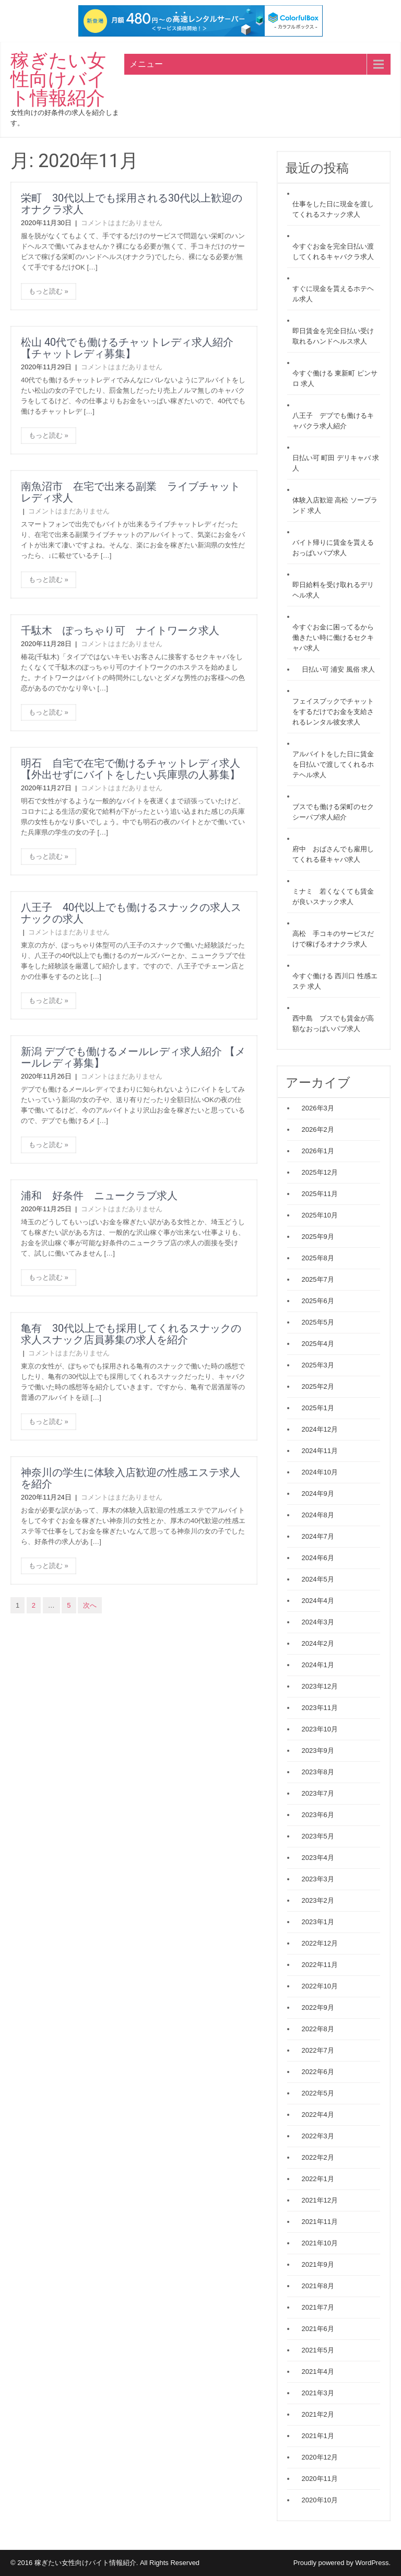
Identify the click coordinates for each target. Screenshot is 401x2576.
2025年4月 (318, 1344)
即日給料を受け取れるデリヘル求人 (333, 590)
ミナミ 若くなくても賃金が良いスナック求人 (333, 896)
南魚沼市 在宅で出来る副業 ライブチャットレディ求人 (130, 492)
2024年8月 (318, 1515)
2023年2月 (318, 1900)
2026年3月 (318, 1108)
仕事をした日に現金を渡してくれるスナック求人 (333, 209)
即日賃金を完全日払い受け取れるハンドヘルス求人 (333, 336)
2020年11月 (320, 2479)
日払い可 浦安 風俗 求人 (338, 669)
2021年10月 (320, 2243)
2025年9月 (318, 1236)
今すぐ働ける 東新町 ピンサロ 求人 (335, 378)
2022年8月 (318, 2029)
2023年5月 (318, 1836)
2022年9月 (318, 2007)
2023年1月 (318, 1922)
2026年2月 (318, 1129)
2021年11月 (320, 2222)
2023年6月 (318, 1815)
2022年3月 (318, 2136)
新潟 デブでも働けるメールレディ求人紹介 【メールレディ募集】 (133, 1057)
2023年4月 (318, 1857)
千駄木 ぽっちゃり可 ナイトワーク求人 (120, 630)
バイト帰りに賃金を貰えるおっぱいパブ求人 (333, 547)
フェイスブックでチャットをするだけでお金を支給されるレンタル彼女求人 (333, 711)
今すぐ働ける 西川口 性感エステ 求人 (335, 981)
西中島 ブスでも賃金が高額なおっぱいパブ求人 (333, 1023)
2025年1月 (318, 1408)
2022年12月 (320, 1943)
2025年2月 (318, 1386)
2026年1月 (318, 1151)
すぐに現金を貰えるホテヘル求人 (333, 294)
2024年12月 (320, 1429)
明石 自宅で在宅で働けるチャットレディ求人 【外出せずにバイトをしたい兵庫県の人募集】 (136, 769)
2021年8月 (318, 2286)
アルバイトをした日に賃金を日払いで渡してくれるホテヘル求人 (333, 764)
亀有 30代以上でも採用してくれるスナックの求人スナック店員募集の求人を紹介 (131, 1334)
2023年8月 (318, 1772)
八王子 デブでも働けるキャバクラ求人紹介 (333, 421)
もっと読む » (48, 291)
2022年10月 (320, 1986)
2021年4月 (318, 2371)
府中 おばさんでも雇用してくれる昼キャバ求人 (333, 854)
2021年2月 (318, 2414)
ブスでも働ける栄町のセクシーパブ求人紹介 (333, 812)
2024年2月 (318, 1643)
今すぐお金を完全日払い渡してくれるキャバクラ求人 (333, 251)
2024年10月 (320, 1472)
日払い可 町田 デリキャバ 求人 (336, 463)
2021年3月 (318, 2393)
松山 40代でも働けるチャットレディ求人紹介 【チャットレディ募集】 (127, 348)
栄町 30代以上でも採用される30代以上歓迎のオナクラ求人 (131, 204)
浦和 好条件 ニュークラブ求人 (99, 1195)
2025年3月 (318, 1365)
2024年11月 (320, 1451)
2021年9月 (318, 2264)
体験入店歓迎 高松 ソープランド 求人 (335, 505)
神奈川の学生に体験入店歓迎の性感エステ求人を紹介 (130, 1478)
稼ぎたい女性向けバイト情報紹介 (58, 79)
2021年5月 (318, 2350)
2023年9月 (318, 1750)
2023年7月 (318, 1793)
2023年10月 (320, 1729)
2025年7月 (318, 1279)
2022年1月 (318, 2179)
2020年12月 (320, 2457)
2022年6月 (318, 2072)
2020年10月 (320, 2500)
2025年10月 (320, 1215)
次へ (90, 1605)
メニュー (146, 64)
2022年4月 (318, 2114)
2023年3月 (318, 1879)
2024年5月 (318, 1579)
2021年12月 (320, 2200)
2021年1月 (318, 2436)
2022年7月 (318, 2050)
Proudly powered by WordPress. (342, 2563)
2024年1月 (318, 1665)
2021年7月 (318, 2307)
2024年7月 (318, 1536)
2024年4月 (318, 1601)
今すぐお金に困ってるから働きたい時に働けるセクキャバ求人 (333, 637)
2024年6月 (318, 1558)
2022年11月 (320, 1965)
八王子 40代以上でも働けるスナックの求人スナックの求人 (131, 913)
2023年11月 (320, 1708)
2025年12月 (320, 1172)
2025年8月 (318, 1258)
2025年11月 (320, 1194)
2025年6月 (318, 1301)
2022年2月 (318, 2157)
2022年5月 (318, 2093)
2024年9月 (318, 1493)
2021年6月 (318, 2329)
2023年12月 (320, 1686)
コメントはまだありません (121, 223)
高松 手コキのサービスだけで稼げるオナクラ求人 (333, 939)
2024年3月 (318, 1622)
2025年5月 (318, 1322)
